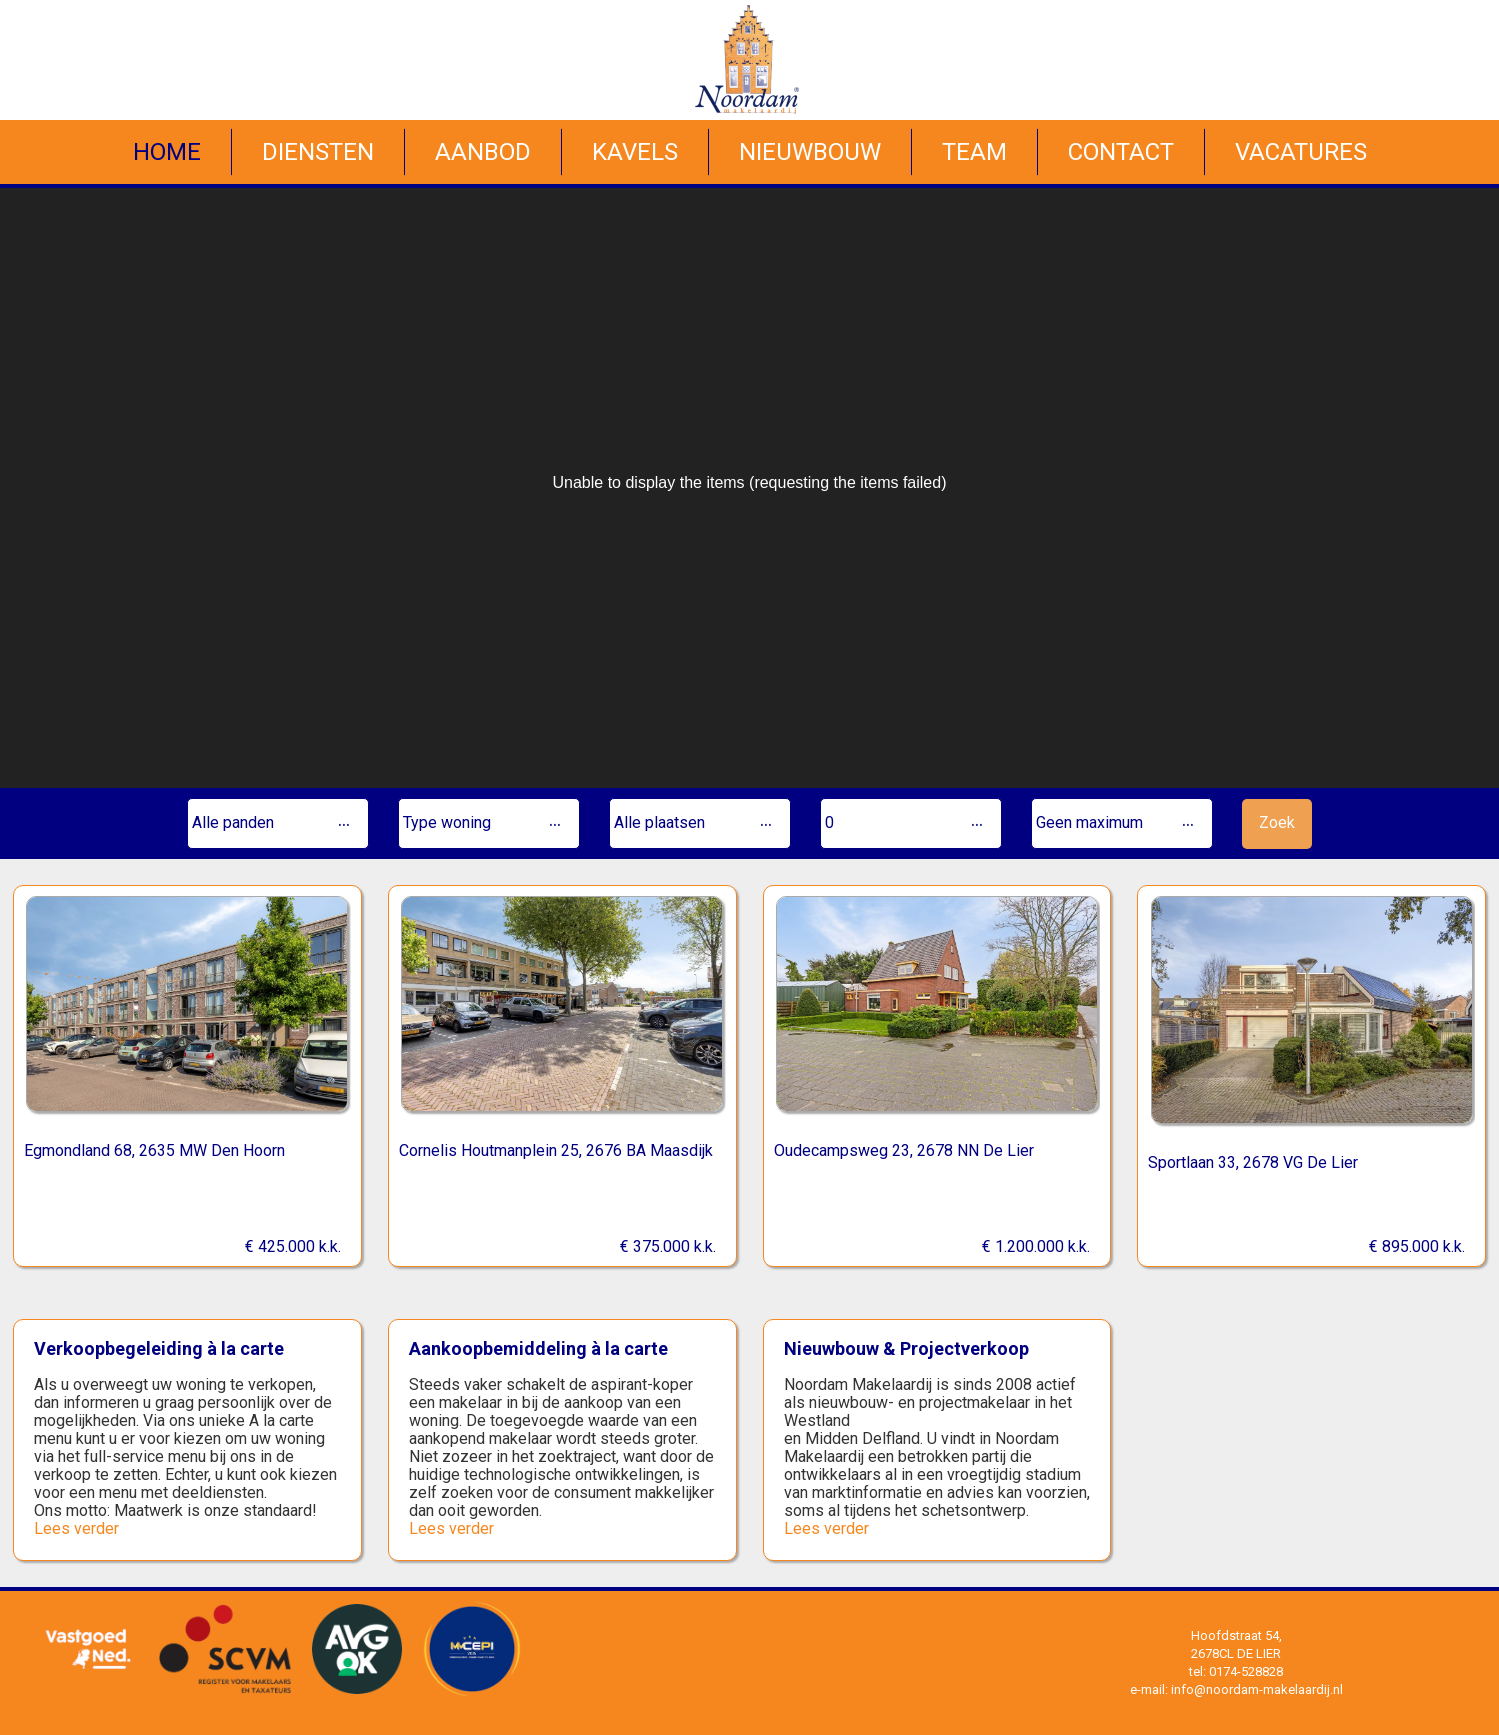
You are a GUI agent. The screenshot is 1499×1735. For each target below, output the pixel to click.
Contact (1121, 152)
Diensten (318, 152)
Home (167, 152)
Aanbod (483, 152)
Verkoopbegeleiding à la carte (159, 1348)
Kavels (635, 152)
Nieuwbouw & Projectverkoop (906, 1348)
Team (974, 152)
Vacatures (1301, 152)
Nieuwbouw (810, 152)
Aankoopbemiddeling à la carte (538, 1348)
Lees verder (76, 1528)
